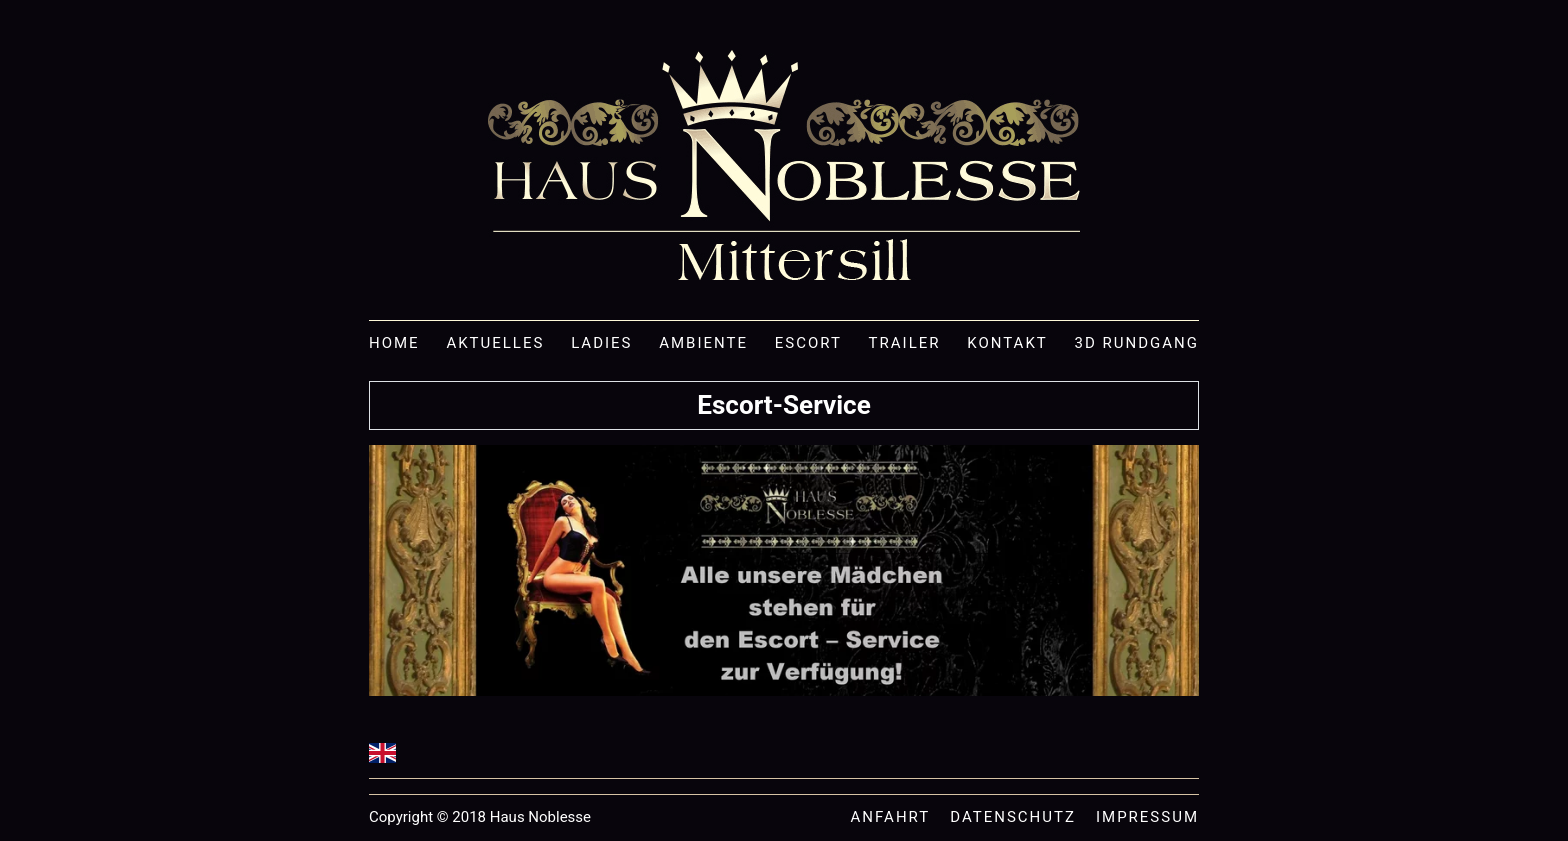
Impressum (1147, 817)
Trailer (905, 343)
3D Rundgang (1137, 343)
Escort (808, 343)
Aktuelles (495, 343)
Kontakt (1007, 343)
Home (394, 343)
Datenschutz (1013, 817)
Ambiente (703, 343)
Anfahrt (891, 817)
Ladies (601, 343)
